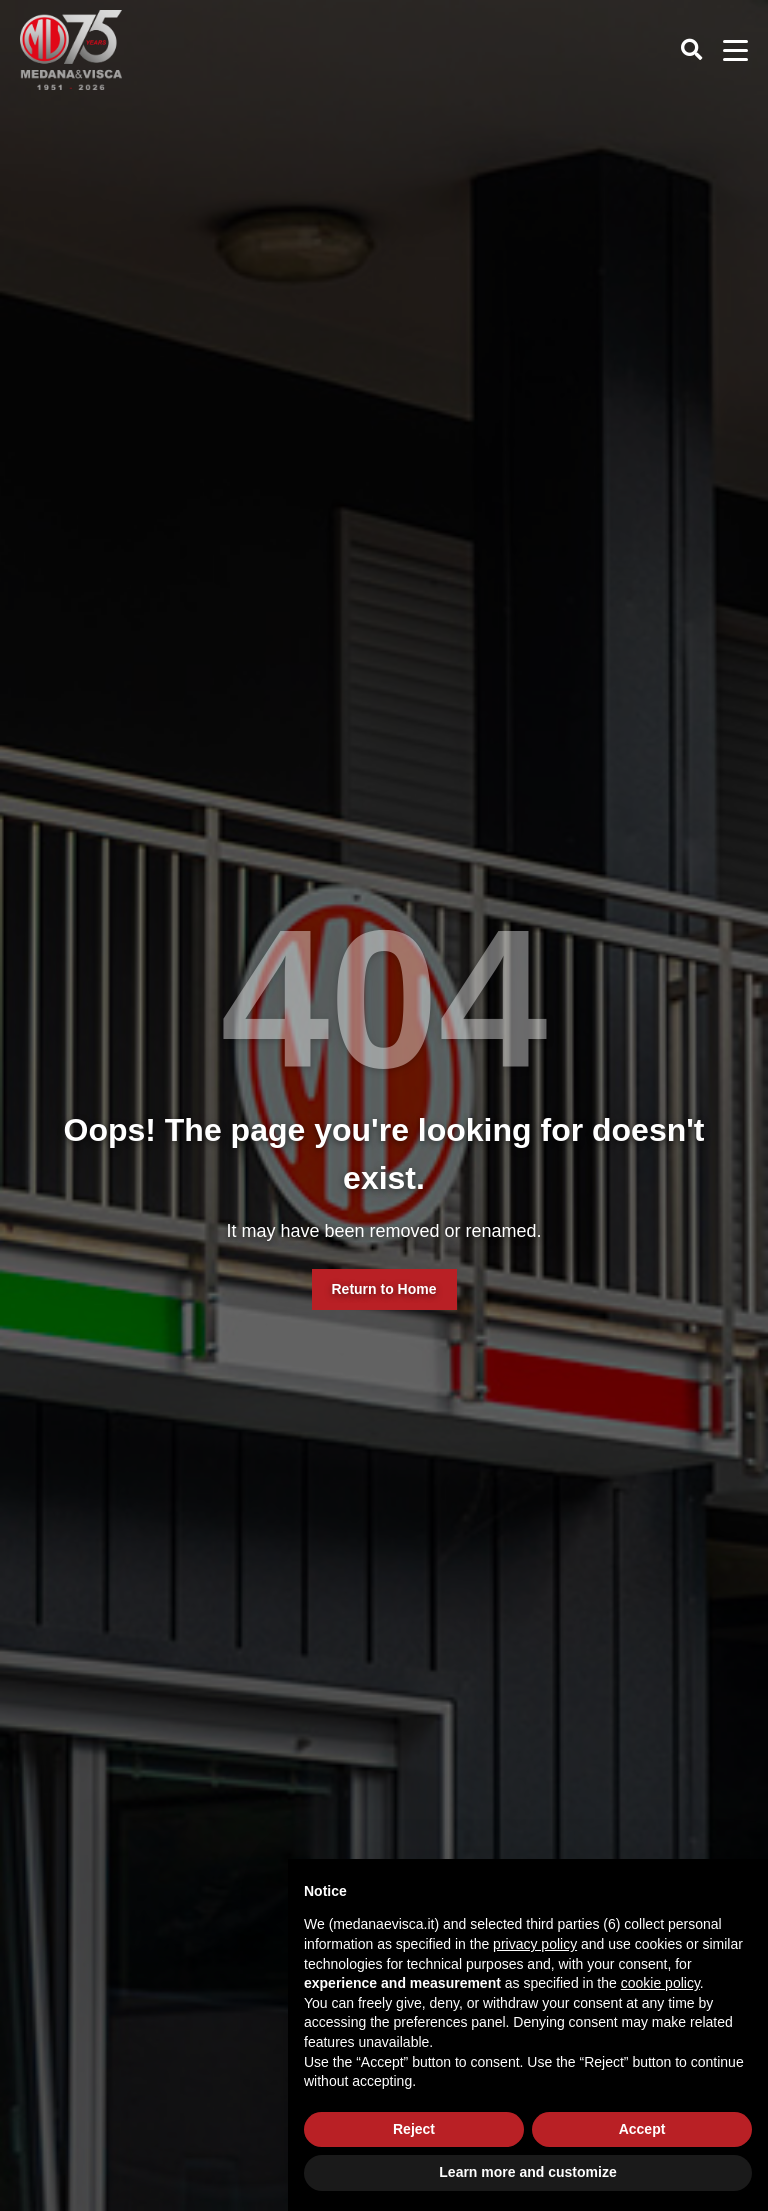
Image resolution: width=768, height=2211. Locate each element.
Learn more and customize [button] (527, 2172)
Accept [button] (642, 2129)
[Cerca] (695, 50)
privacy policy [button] (535, 1944)
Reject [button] (414, 2129)
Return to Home (384, 1289)
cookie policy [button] (660, 1983)
